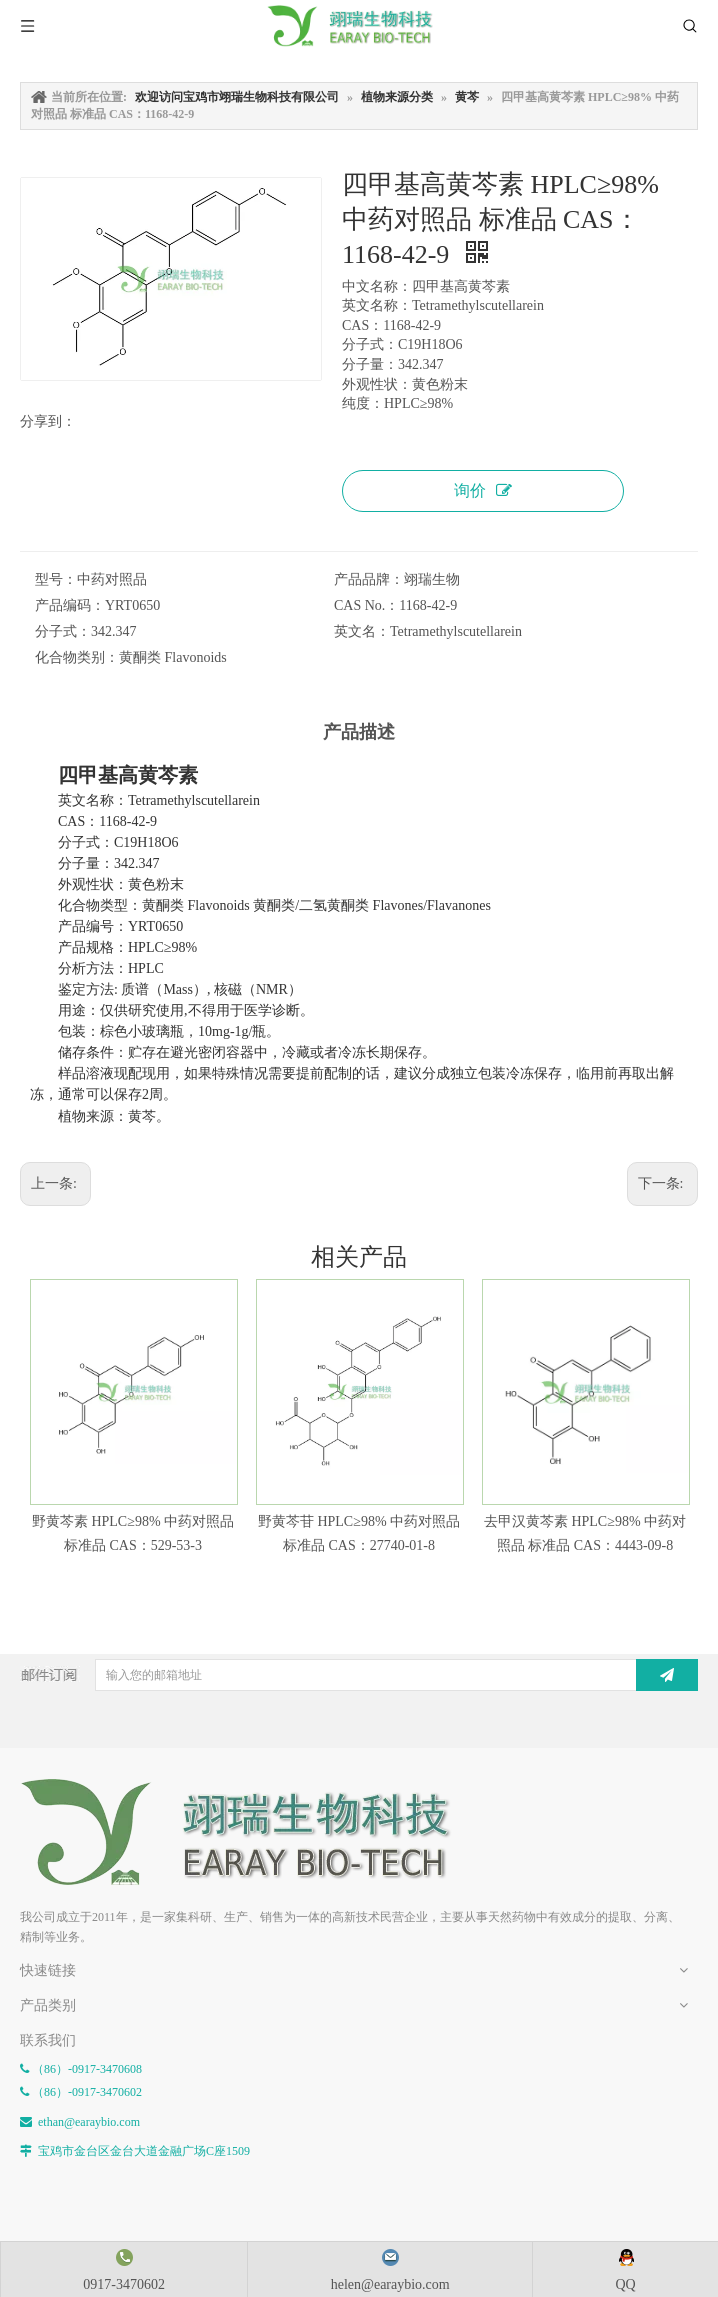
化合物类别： (77, 657)
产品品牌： (369, 579)
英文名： (362, 631)
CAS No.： (366, 605)
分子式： (63, 631)
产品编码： (70, 605)
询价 (483, 490)
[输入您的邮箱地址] (366, 1675)
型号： (56, 579)
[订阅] (667, 1675)
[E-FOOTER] (36, 1794)
